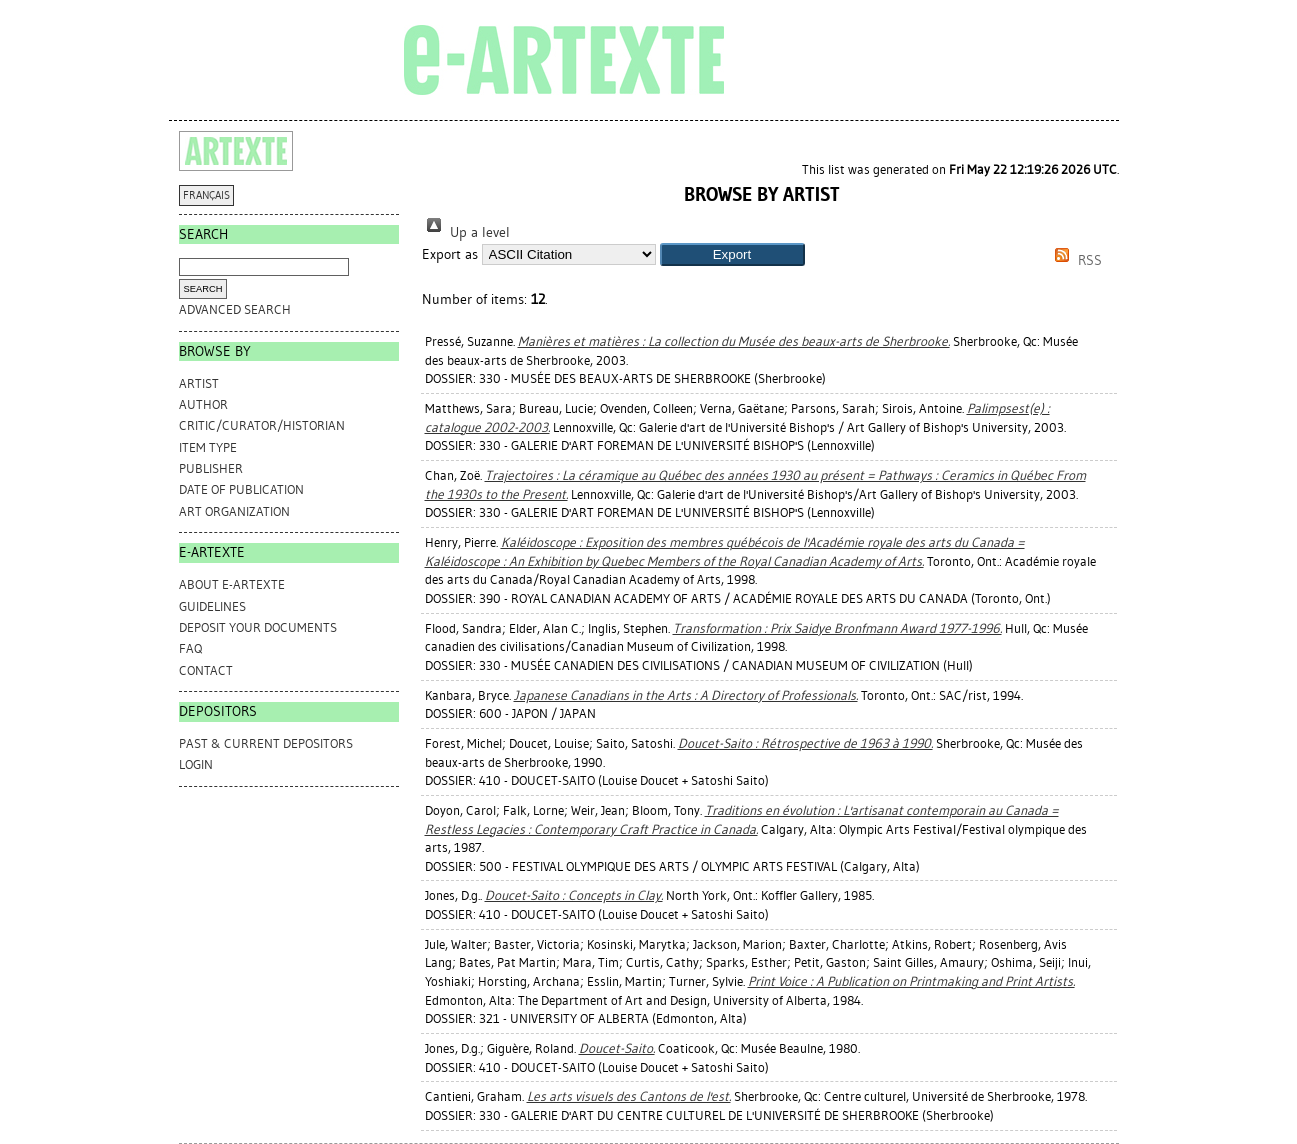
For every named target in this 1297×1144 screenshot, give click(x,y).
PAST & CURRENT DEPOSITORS (266, 743)
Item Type (208, 447)
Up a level (466, 232)
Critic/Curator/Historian (262, 425)
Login (196, 764)
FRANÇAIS (206, 195)
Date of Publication (241, 489)
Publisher (211, 468)
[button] (732, 254)
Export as (450, 254)
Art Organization (234, 511)
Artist (199, 383)
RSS (1075, 260)
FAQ (190, 648)
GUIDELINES (212, 606)
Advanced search (235, 309)
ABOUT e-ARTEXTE (232, 584)
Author (203, 404)
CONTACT (206, 670)
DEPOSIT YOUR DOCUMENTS (258, 627)
